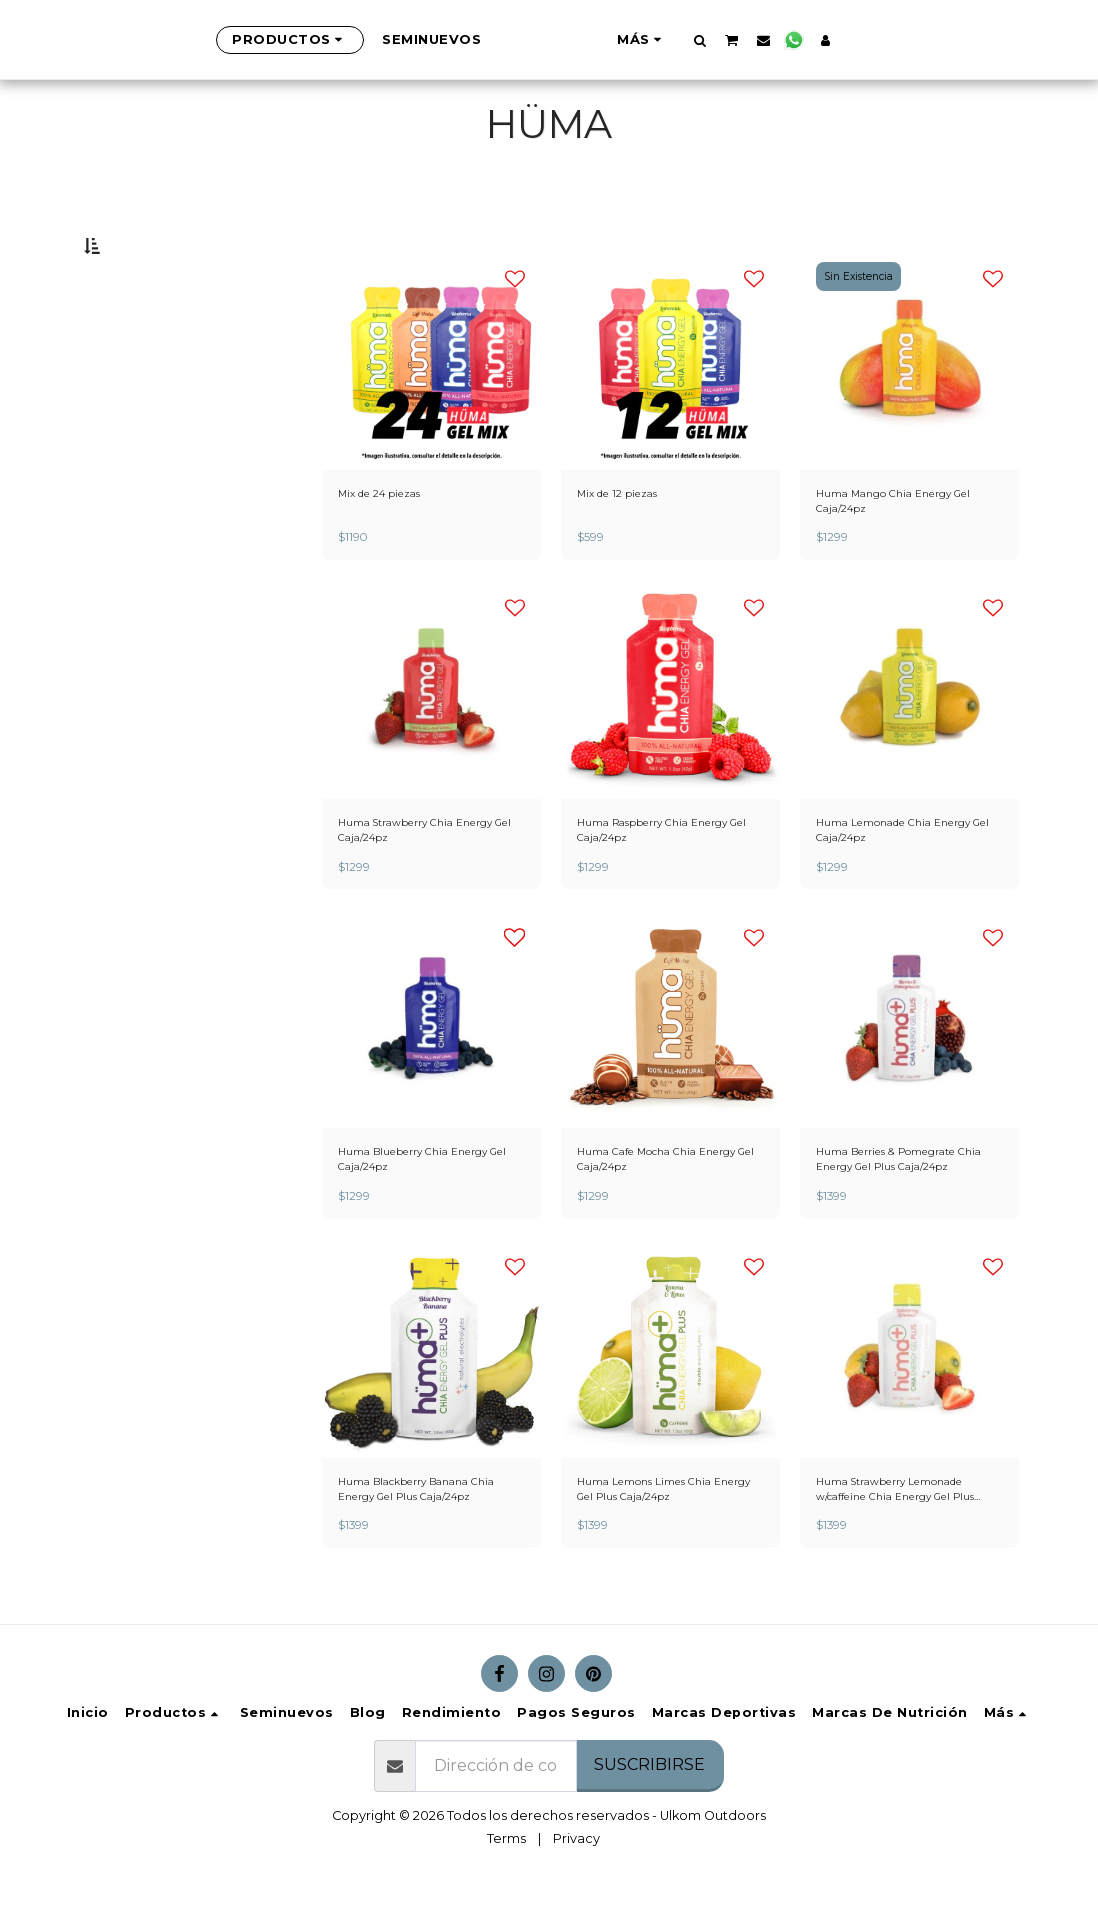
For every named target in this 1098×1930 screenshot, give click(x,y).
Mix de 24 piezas (390, 542)
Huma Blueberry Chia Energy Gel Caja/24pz (431, 1228)
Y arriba (155, 397)
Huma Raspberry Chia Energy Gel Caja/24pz (647, 890)
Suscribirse (649, 1811)
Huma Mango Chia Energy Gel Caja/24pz (899, 552)
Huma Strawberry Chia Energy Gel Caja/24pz (410, 890)
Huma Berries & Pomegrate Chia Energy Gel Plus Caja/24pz (905, 1229)
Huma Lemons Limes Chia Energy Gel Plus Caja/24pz (660, 1566)
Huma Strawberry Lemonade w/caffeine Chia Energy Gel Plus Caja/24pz (902, 1567)
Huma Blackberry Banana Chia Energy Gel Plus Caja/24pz (421, 1567)
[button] (798, 40)
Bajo (138, 345)
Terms (506, 1885)
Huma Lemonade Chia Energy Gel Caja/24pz (888, 890)
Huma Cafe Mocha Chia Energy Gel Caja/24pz (652, 1228)
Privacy (576, 1885)
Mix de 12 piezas (627, 542)
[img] (431, 407)
